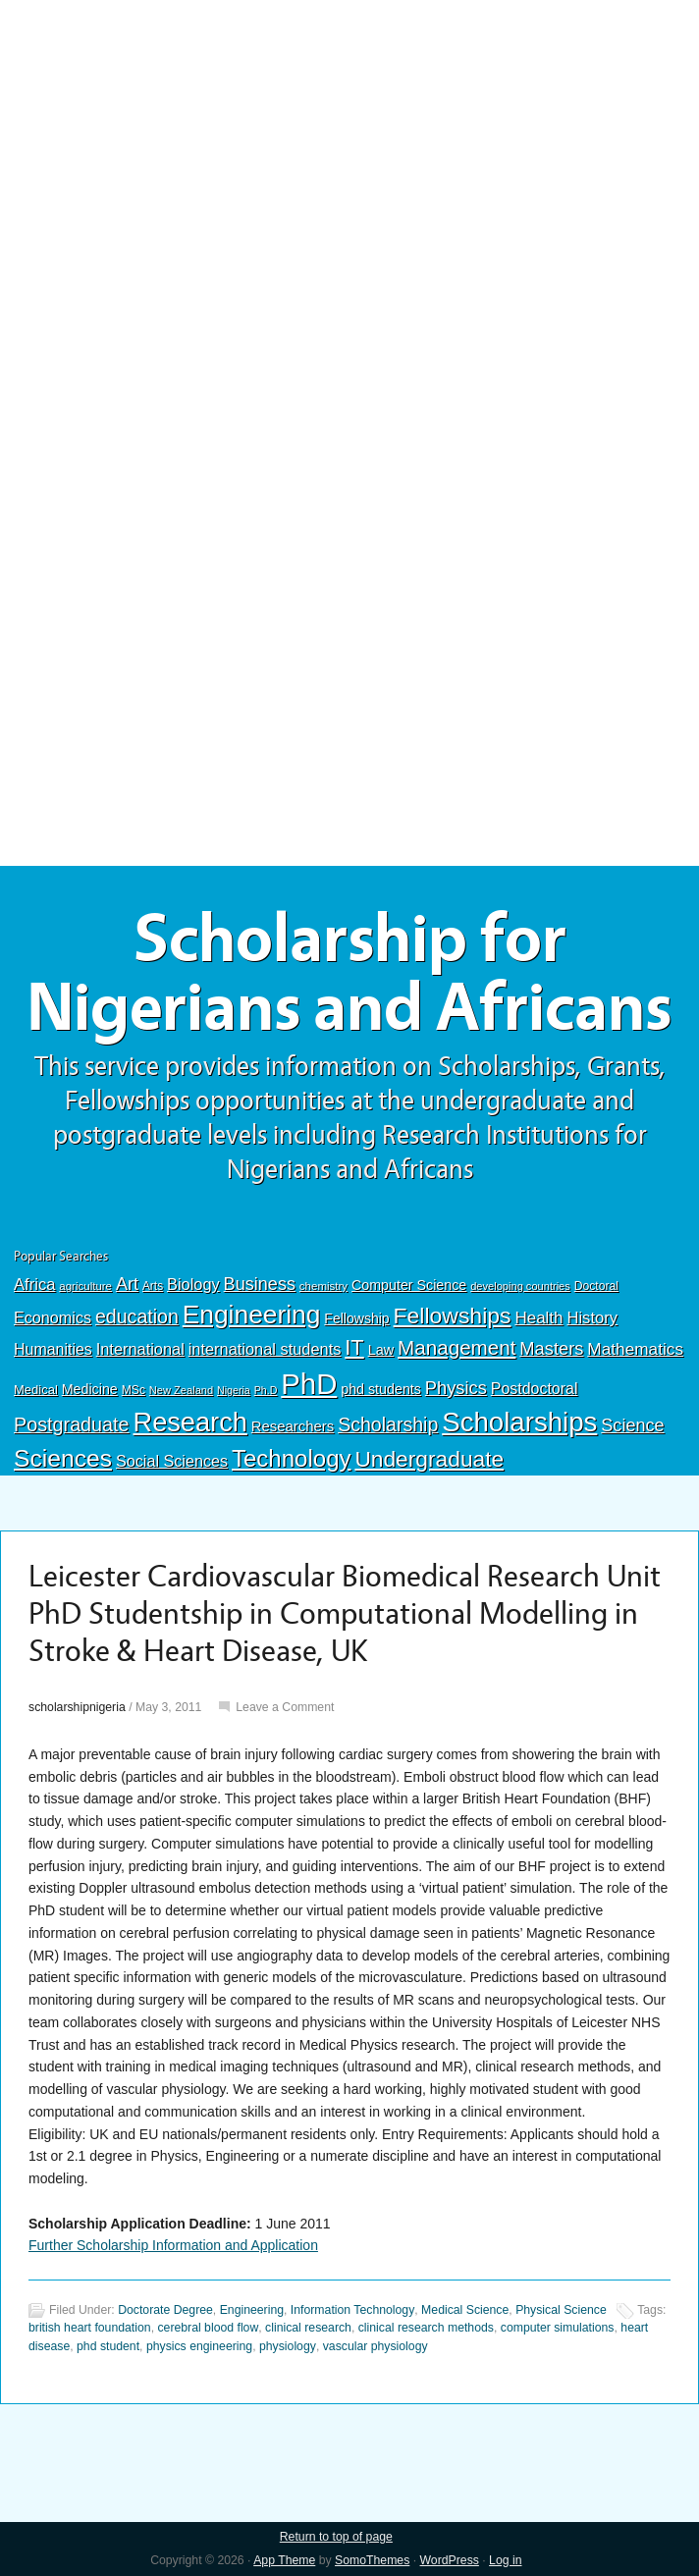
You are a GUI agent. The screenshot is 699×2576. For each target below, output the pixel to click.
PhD (309, 1384)
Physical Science (561, 2310)
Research (189, 1422)
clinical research (308, 2327)
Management (456, 1347)
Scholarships (519, 1422)
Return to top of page (336, 2537)
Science (632, 1425)
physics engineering (199, 2346)
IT (354, 1347)
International (140, 1349)
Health (538, 1318)
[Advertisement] (349, 144)
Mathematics (635, 1349)
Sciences (63, 1458)
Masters (551, 1348)
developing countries (520, 1286)
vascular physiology (375, 2346)
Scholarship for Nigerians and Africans (349, 973)
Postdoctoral (534, 1388)
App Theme (284, 2560)
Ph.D (266, 1390)
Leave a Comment (285, 1707)
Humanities (53, 1349)
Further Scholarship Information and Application (173, 2245)
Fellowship (356, 1318)
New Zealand (181, 1390)
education (137, 1316)
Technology (291, 1458)
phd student (108, 2346)
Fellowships (452, 1315)
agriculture (85, 1286)
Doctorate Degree (165, 2310)
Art (127, 1284)
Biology (193, 1284)
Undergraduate (429, 1459)
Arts (152, 1286)
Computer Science (408, 1285)
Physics (456, 1387)
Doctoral (596, 1286)
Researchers (292, 1426)
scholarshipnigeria (77, 1707)
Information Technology (352, 2310)
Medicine (90, 1389)
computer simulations (558, 2327)
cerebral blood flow (207, 2327)
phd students (381, 1389)
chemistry (323, 1286)
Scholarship (388, 1424)
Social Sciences (172, 1461)
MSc (133, 1390)
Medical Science (465, 2310)
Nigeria (233, 1390)
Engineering (252, 1314)
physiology (287, 2346)
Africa (34, 1284)
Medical (36, 1389)
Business (260, 1284)
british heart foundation (89, 2327)
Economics (52, 1317)
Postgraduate (72, 1424)
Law (381, 1350)
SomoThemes (372, 2560)
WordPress (449, 2560)
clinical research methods (426, 2327)
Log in (505, 2560)
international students (265, 1349)
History (592, 1318)
